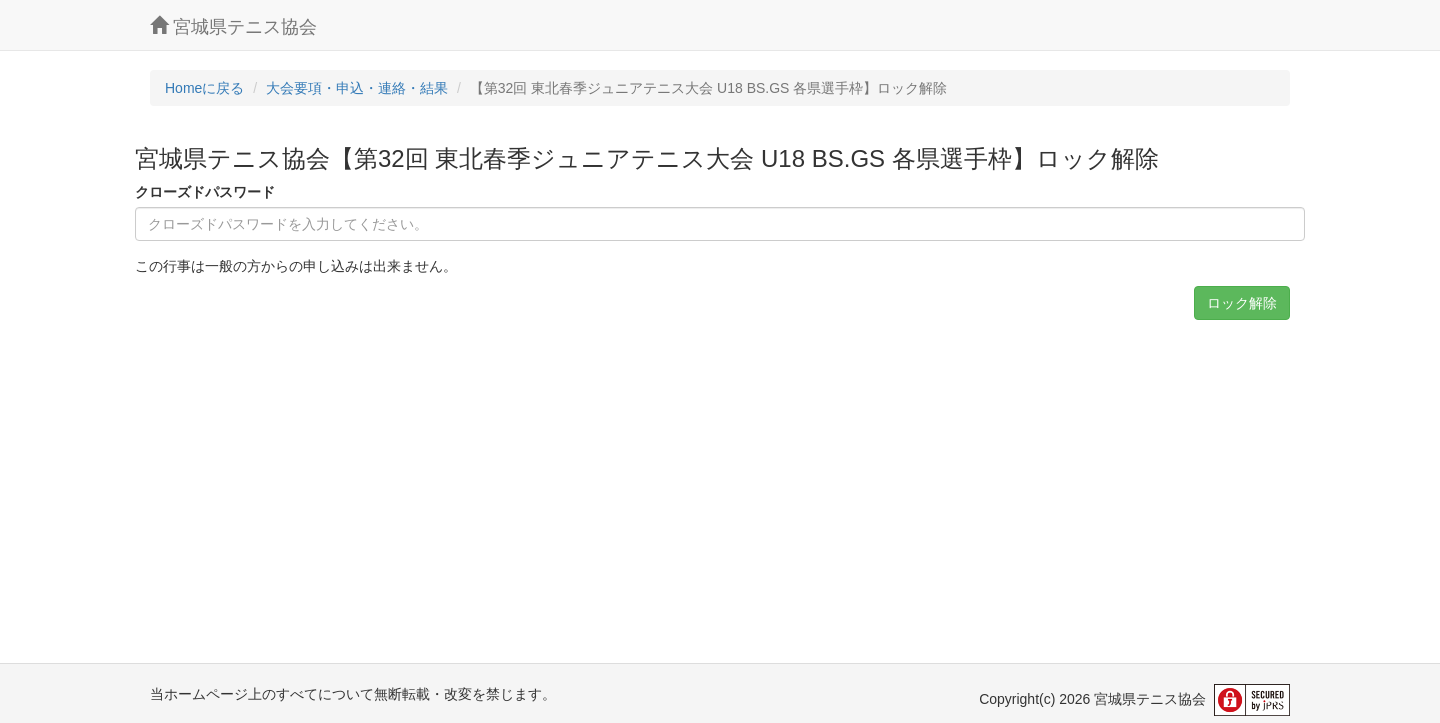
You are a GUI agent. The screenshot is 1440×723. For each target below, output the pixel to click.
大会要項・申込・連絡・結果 (357, 88)
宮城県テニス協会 (233, 26)
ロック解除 (1242, 303)
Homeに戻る (204, 88)
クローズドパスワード (205, 192)
